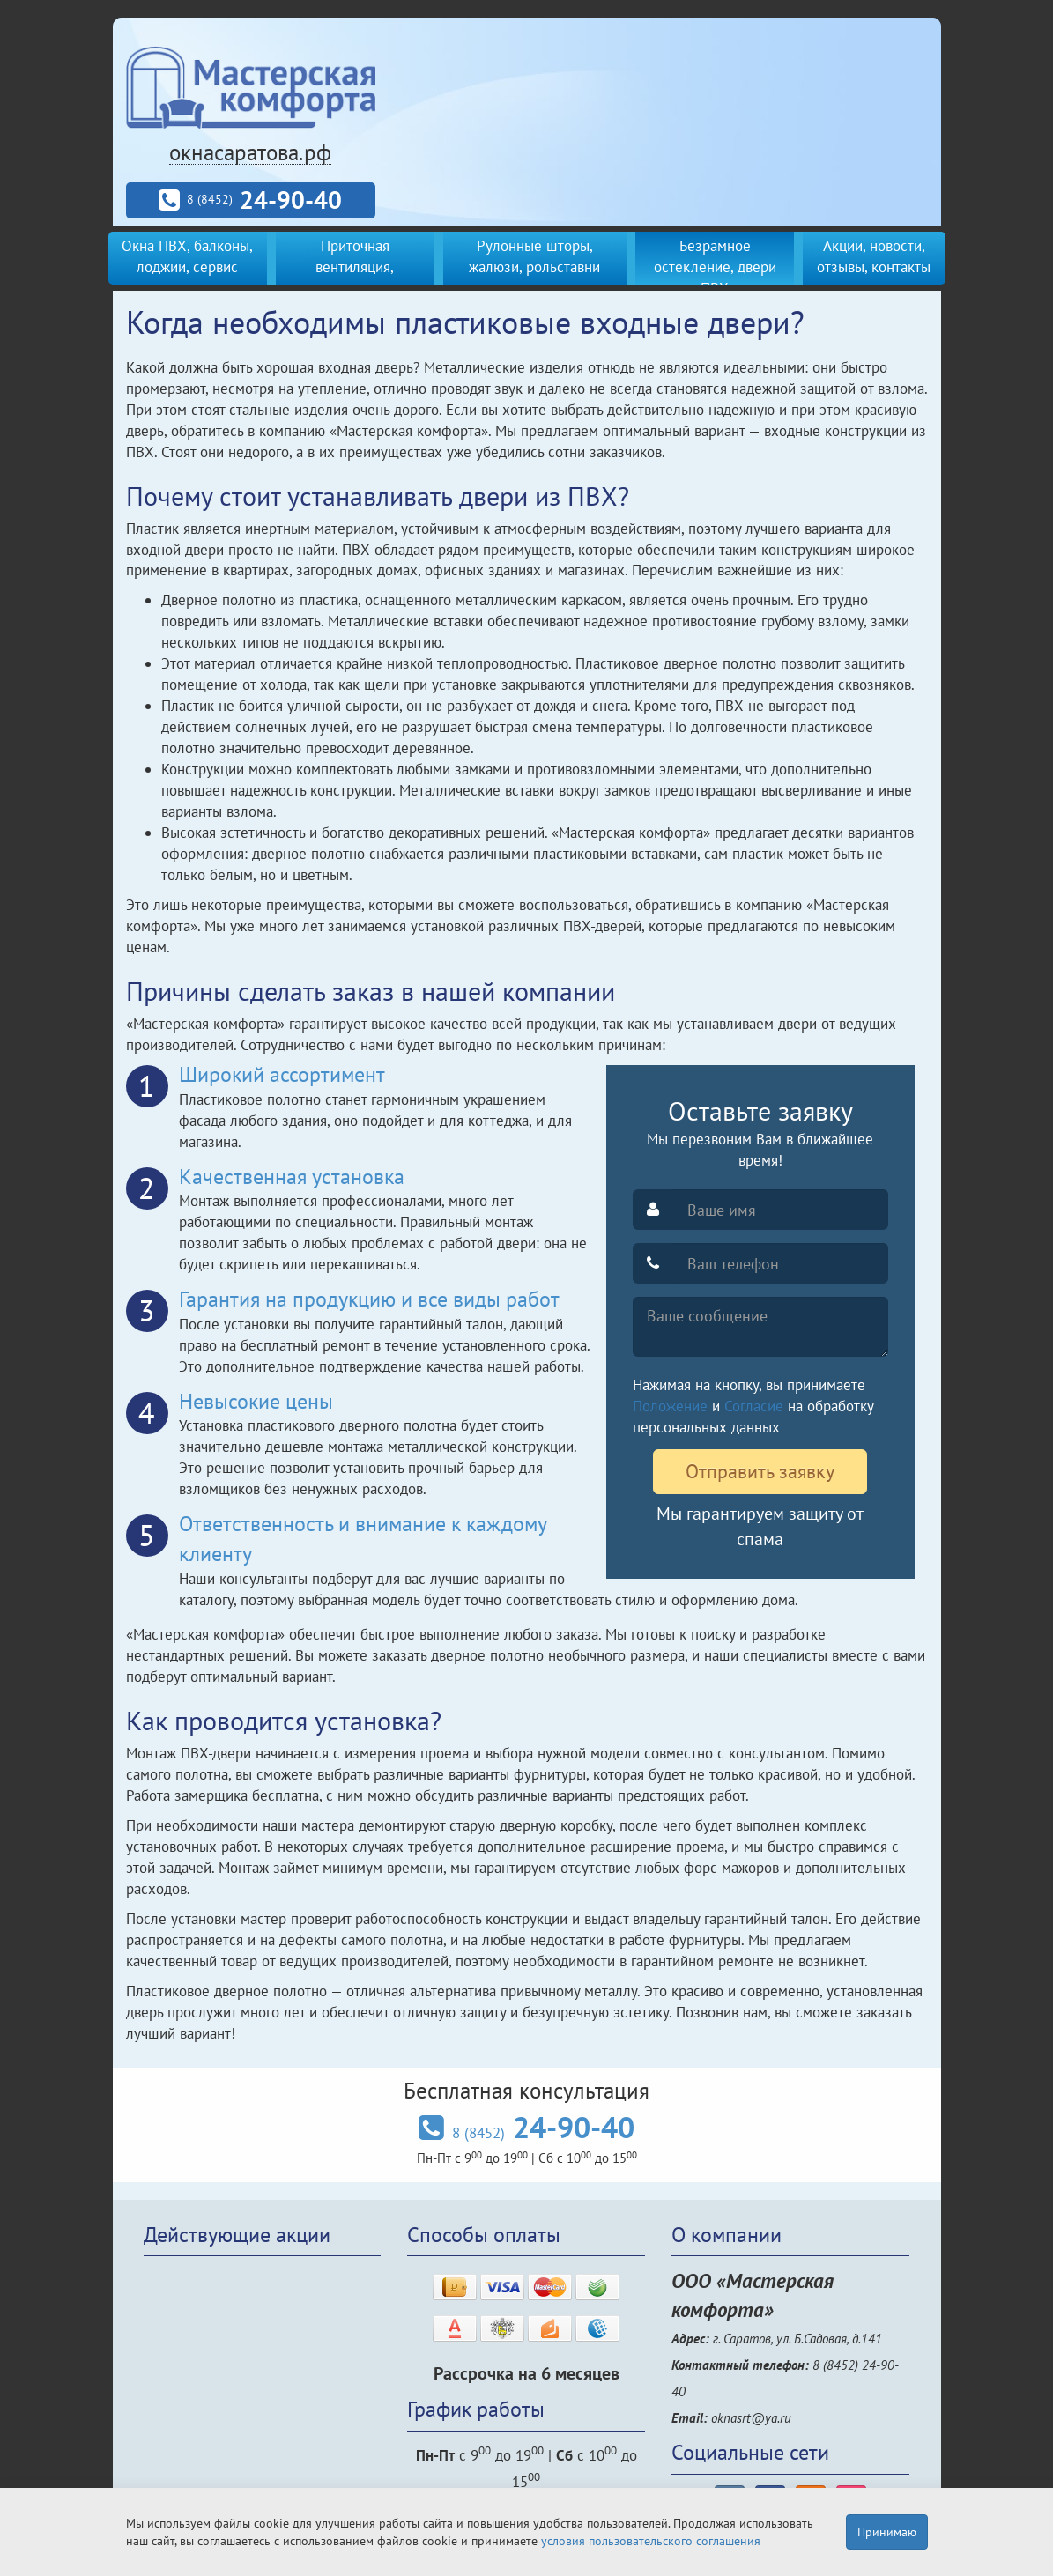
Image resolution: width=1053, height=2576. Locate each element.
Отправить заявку (760, 1471)
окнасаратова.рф (250, 152)
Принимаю (886, 2532)
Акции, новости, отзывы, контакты (874, 256)
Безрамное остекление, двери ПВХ (715, 267)
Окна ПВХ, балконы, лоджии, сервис (187, 256)
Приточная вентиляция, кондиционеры (355, 267)
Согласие (753, 1406)
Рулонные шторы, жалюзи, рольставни (534, 256)
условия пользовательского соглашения (650, 2541)
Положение (670, 1406)
